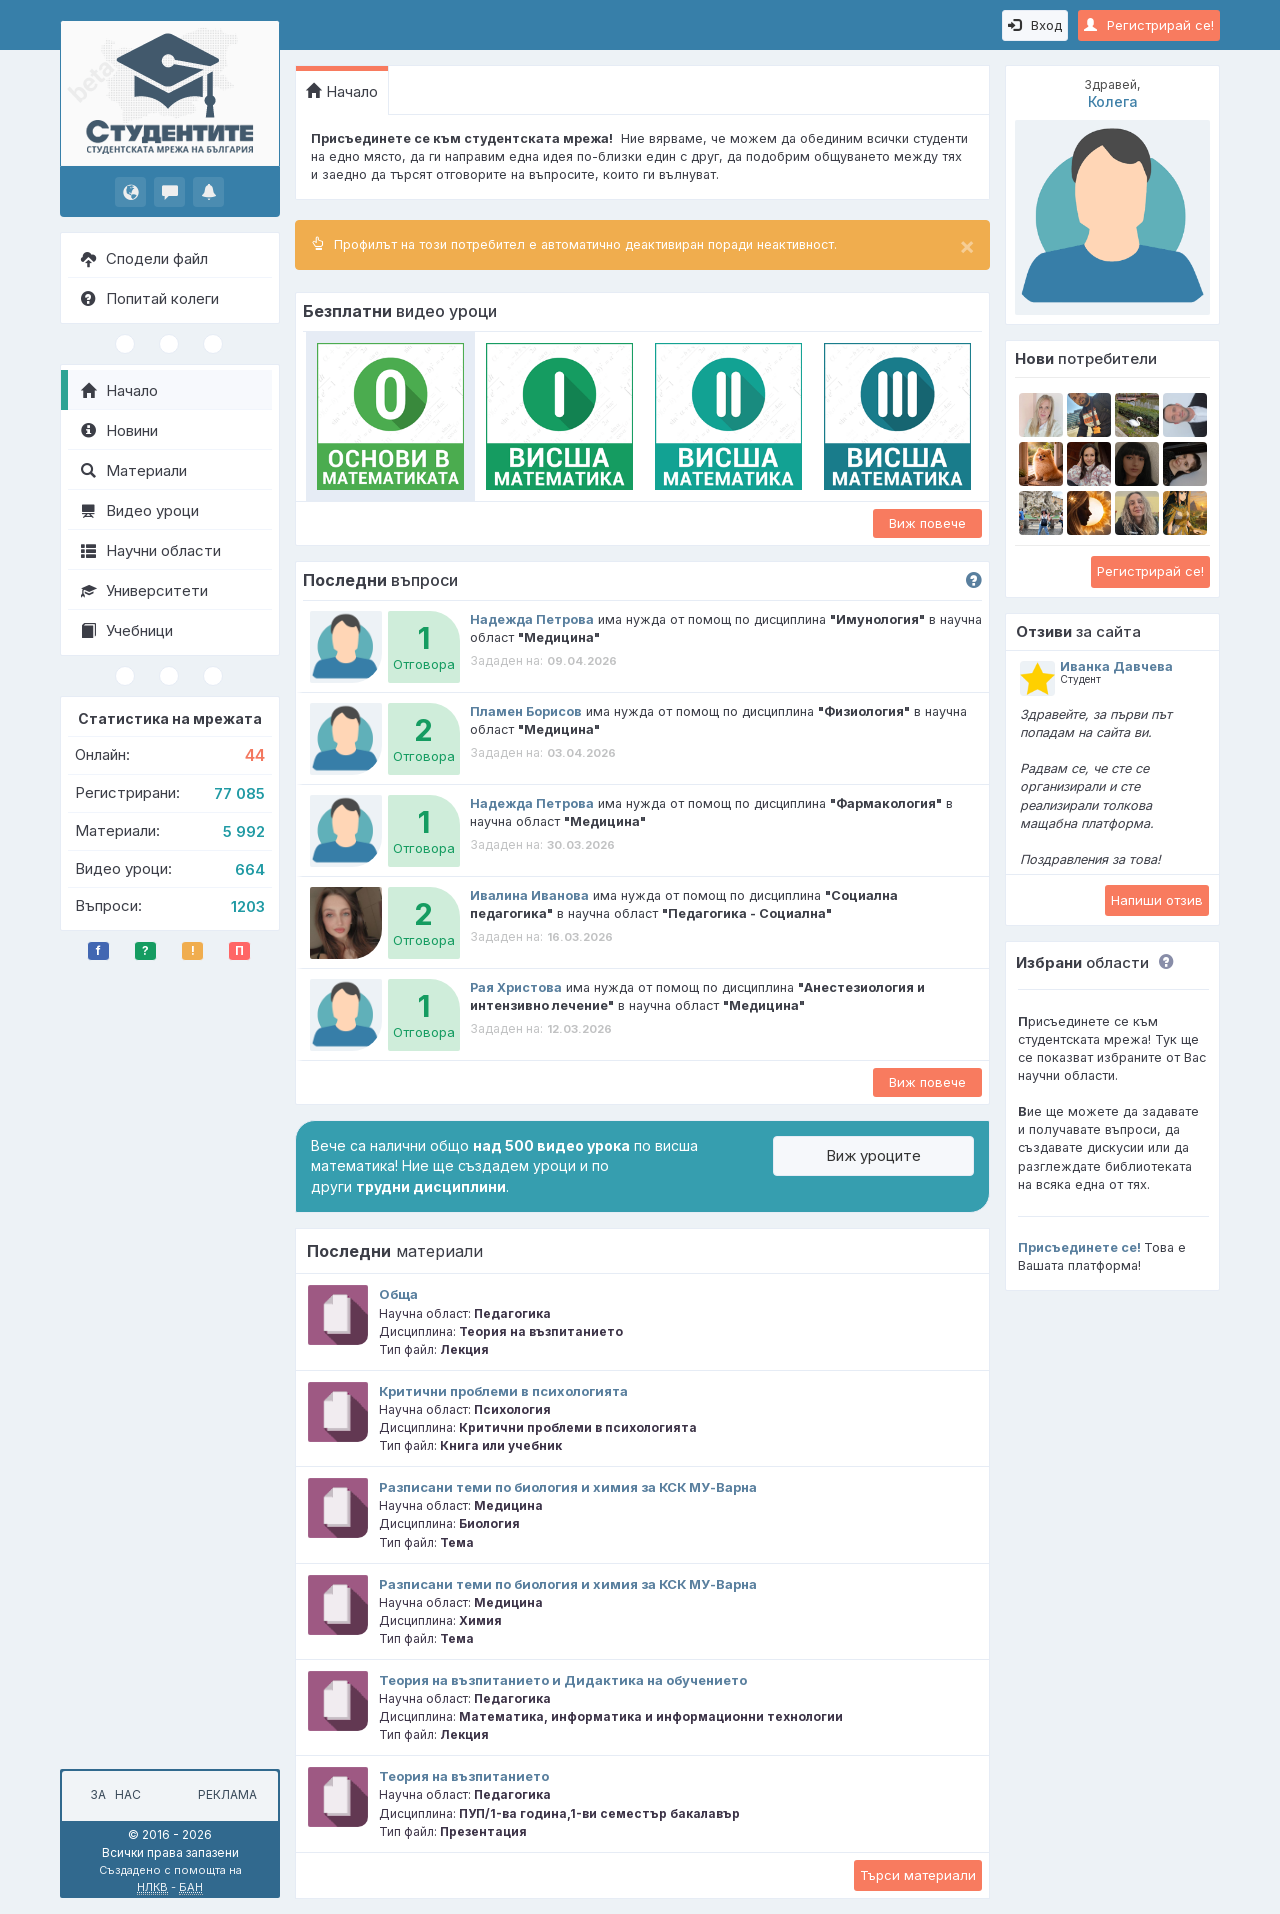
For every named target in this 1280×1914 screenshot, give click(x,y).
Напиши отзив (1157, 900)
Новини (119, 430)
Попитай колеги (150, 298)
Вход (1035, 25)
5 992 (244, 831)
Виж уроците (873, 1155)
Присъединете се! (1079, 1247)
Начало (119, 390)
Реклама (227, 1794)
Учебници (127, 630)
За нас (112, 1794)
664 (250, 869)
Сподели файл (144, 258)
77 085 (239, 793)
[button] (1161, 962)
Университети (144, 590)
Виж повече (927, 523)
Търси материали (918, 1875)
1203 (248, 906)
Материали (134, 470)
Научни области (151, 550)
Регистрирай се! (1149, 25)
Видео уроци (140, 510)
